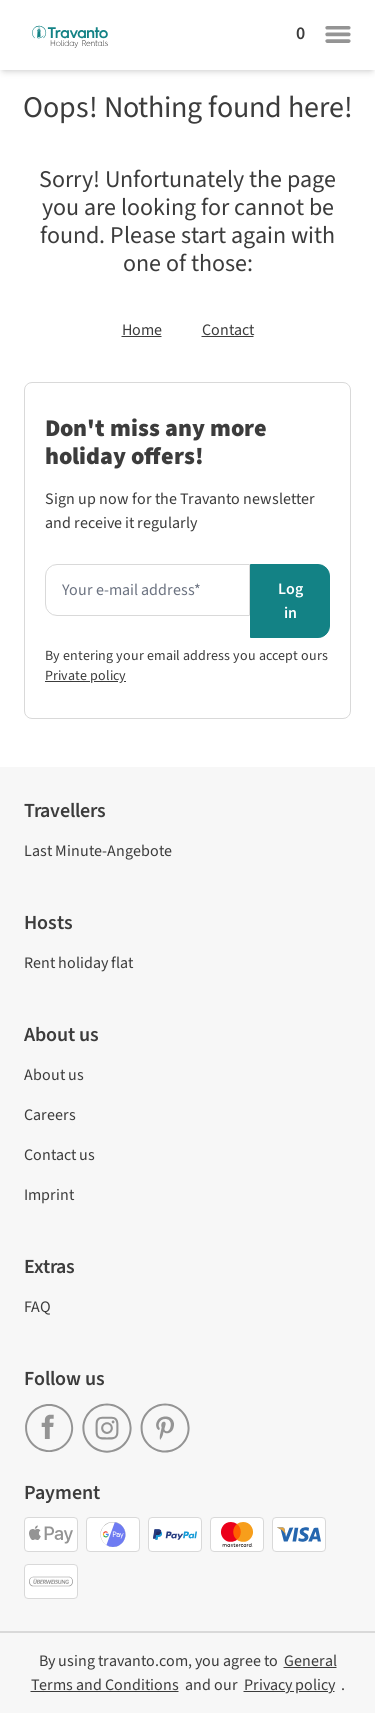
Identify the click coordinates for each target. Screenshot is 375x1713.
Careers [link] (50, 1115)
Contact (228, 330)
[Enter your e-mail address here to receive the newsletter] (147, 590)
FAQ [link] (37, 1307)
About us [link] (54, 1075)
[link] (53, 1421)
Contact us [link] (59, 1155)
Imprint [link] (49, 1195)
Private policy (85, 676)
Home (142, 330)
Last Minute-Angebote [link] (98, 851)
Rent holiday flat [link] (78, 963)
